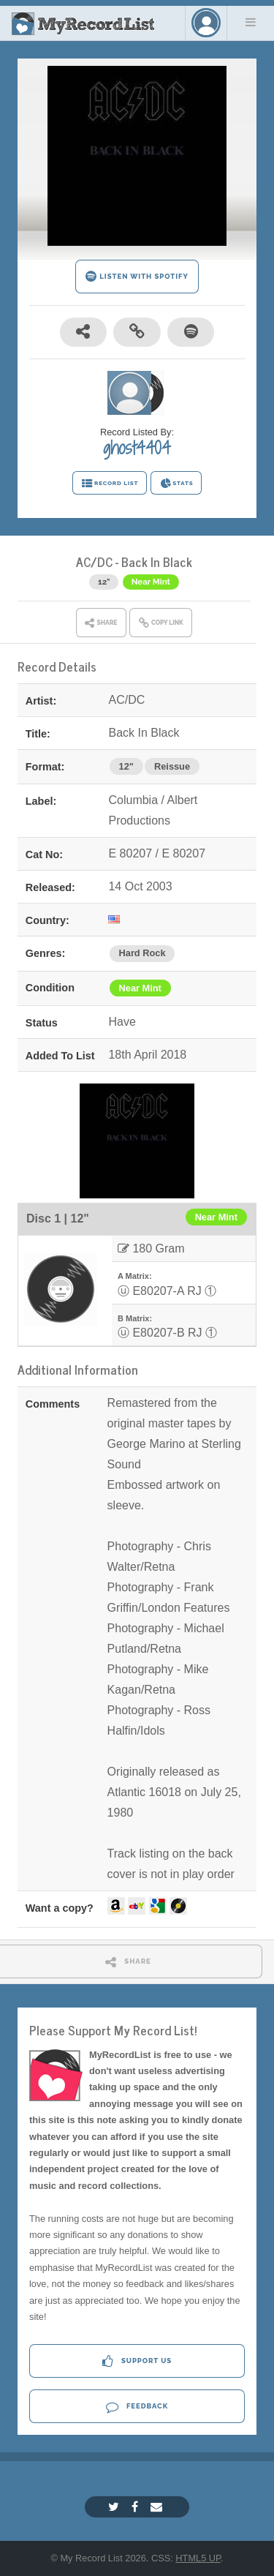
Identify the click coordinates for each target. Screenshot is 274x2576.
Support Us (137, 2361)
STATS (176, 483)
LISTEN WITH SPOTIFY (137, 276)
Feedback (137, 2406)
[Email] (158, 2507)
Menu (250, 22)
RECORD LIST (110, 483)
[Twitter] (115, 2507)
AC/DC (94, 561)
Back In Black (156, 561)
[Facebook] (137, 2507)
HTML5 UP (198, 2558)
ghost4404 (137, 447)
